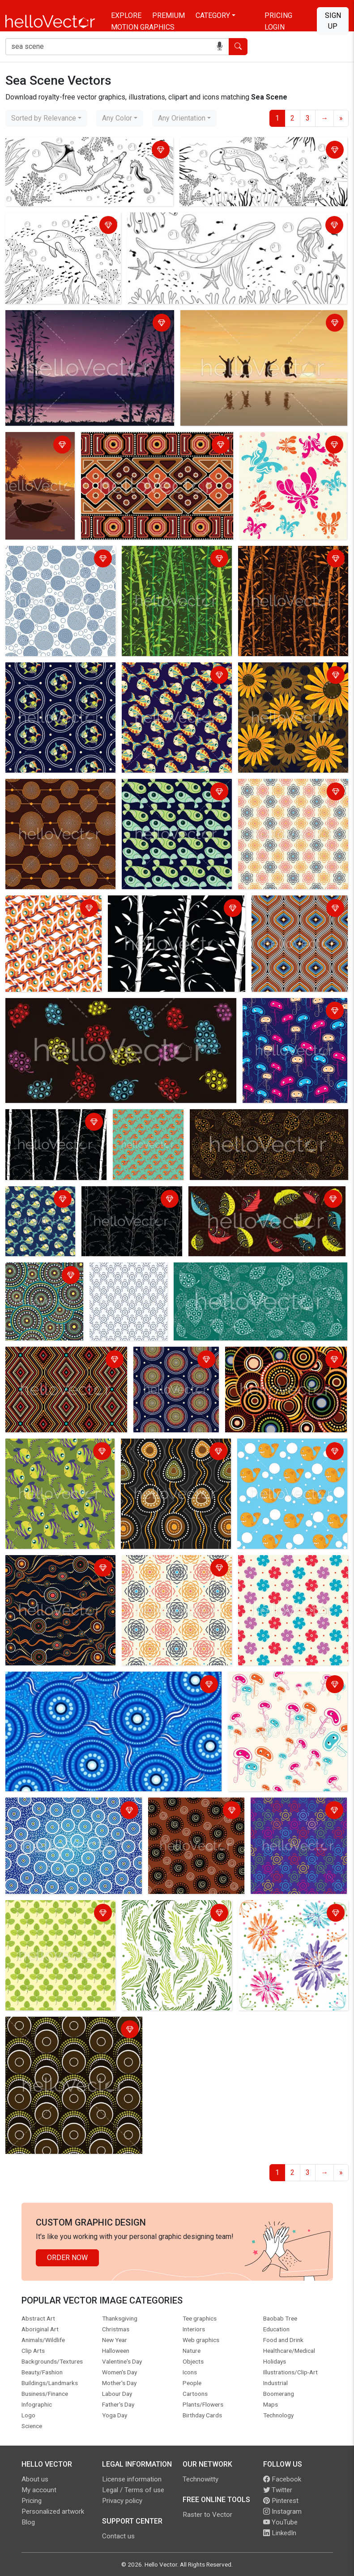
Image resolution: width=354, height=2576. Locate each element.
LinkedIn (279, 2533)
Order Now (67, 2257)
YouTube (280, 2522)
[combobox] (46, 118)
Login (274, 27)
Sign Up (333, 20)
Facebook (282, 2479)
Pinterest (281, 2501)
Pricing (278, 15)
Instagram (282, 2511)
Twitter (277, 2490)
